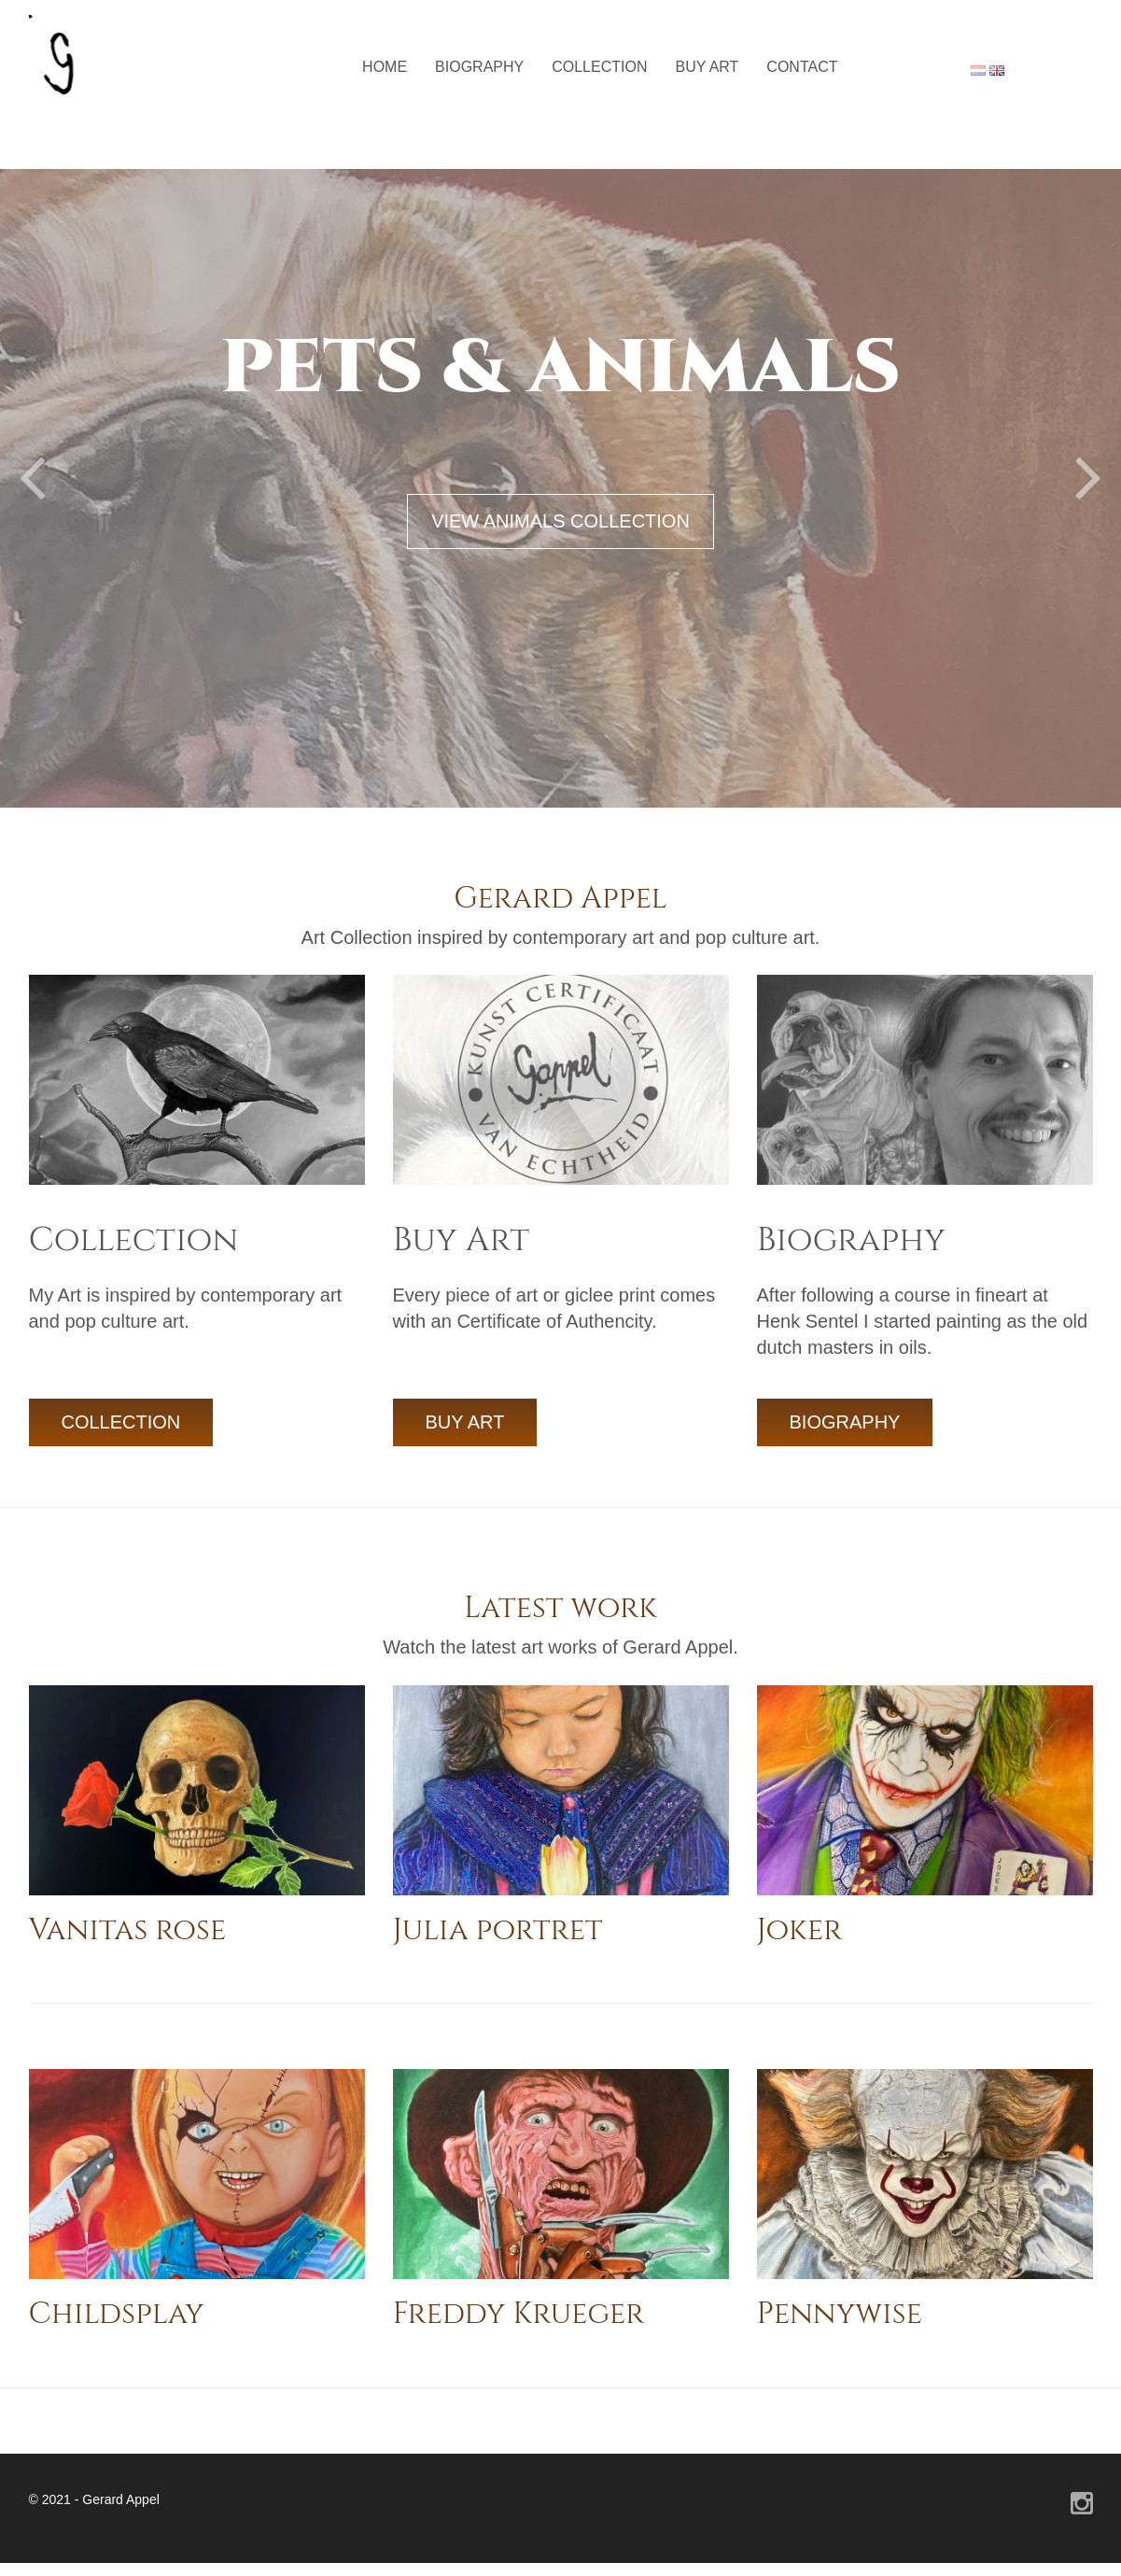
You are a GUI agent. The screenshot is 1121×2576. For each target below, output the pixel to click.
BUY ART (465, 1422)
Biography (479, 67)
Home (384, 67)
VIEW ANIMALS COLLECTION (560, 521)
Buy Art (706, 67)
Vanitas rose (128, 1930)
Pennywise (839, 2314)
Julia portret (498, 1930)
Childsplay (116, 2314)
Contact (801, 67)
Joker (800, 1930)
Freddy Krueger (519, 2314)
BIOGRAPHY (845, 1422)
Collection (599, 67)
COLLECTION (121, 1422)
